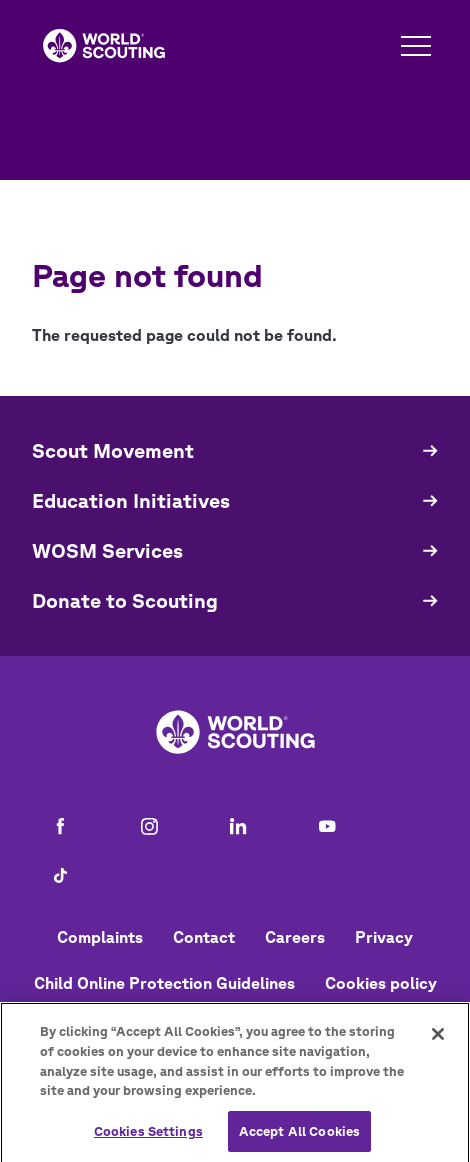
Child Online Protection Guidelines (164, 983)
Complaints (100, 937)
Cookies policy (381, 983)
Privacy (384, 937)
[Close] (438, 1040)
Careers (295, 937)
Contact (204, 937)
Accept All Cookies (299, 1136)
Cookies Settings (148, 1136)
